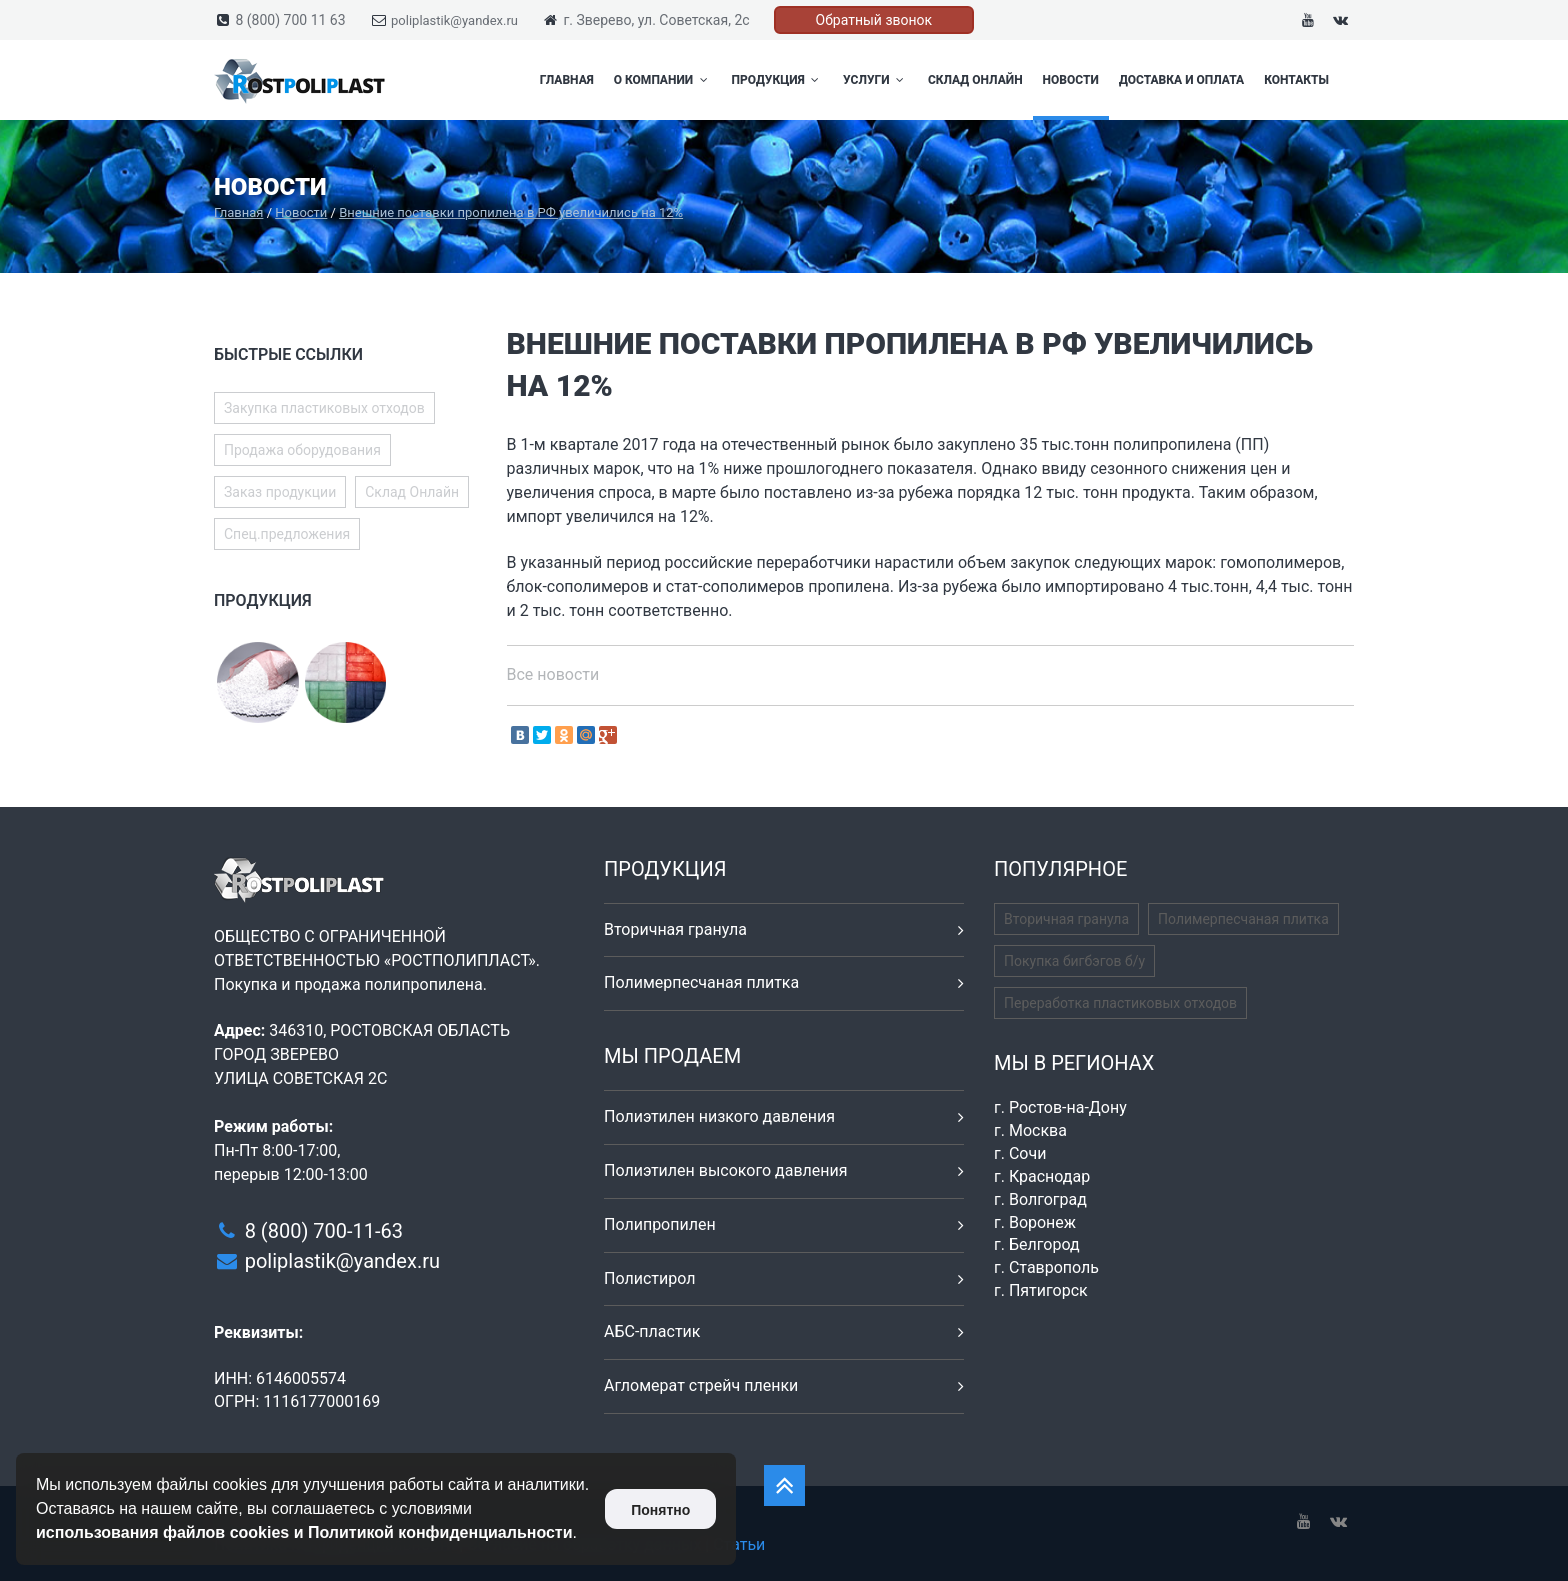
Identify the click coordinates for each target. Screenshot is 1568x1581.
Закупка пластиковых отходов (324, 408)
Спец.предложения (287, 534)
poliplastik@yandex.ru (454, 20)
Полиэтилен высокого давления (726, 1170)
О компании (663, 80)
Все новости (553, 674)
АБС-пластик (652, 1331)
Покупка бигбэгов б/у (1074, 961)
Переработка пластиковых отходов (1120, 1003)
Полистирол (649, 1278)
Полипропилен (660, 1224)
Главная (567, 80)
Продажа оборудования (302, 450)
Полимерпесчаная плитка (701, 982)
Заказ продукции (280, 492)
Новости (1071, 80)
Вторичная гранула (675, 929)
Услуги (875, 80)
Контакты (1296, 80)
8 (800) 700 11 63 (290, 20)
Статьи (739, 1544)
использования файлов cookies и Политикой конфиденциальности (304, 1532)
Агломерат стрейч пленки (701, 1385)
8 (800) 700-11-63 (324, 1231)
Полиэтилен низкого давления (719, 1116)
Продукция (778, 80)
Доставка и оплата (1181, 80)
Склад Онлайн (975, 80)
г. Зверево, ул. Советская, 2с (656, 20)
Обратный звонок (874, 20)
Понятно (660, 1510)
